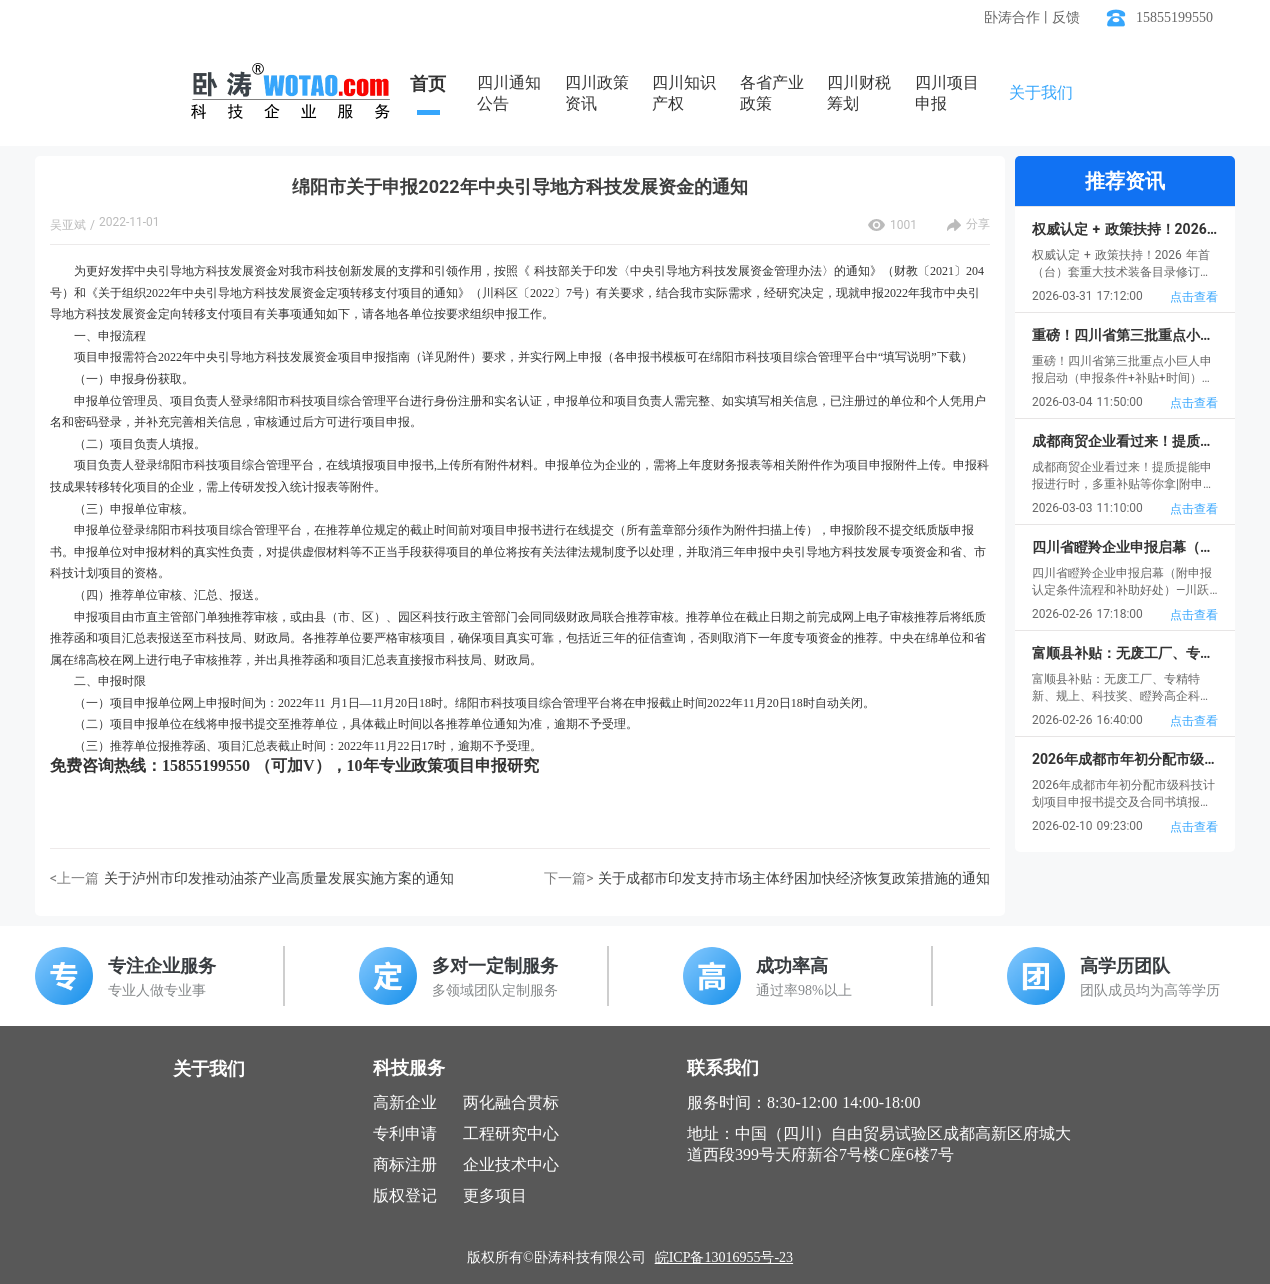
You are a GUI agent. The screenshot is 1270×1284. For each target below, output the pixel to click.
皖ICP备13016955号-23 (724, 1257)
